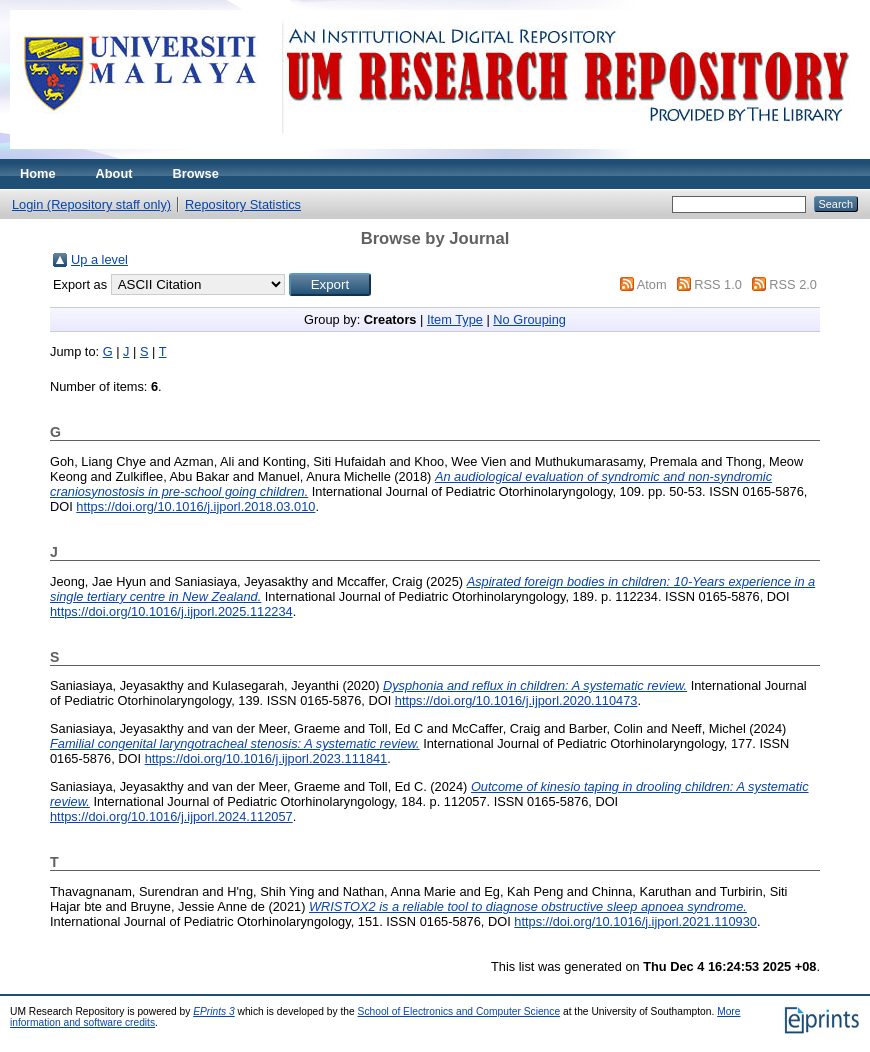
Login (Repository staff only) (91, 204)
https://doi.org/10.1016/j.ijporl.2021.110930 (635, 921)
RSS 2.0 (793, 284)
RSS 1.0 (718, 284)
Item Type (455, 319)
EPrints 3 (214, 1011)
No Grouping (529, 319)
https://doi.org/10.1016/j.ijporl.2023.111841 (266, 758)
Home (38, 173)
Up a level (99, 259)
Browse (196, 173)
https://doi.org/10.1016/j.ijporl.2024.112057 (171, 816)
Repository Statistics (243, 204)
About (114, 173)
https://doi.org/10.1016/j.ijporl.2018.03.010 (195, 506)
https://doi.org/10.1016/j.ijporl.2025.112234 (171, 611)
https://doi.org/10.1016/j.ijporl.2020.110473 (516, 700)
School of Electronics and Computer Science (459, 1011)
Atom (652, 284)
